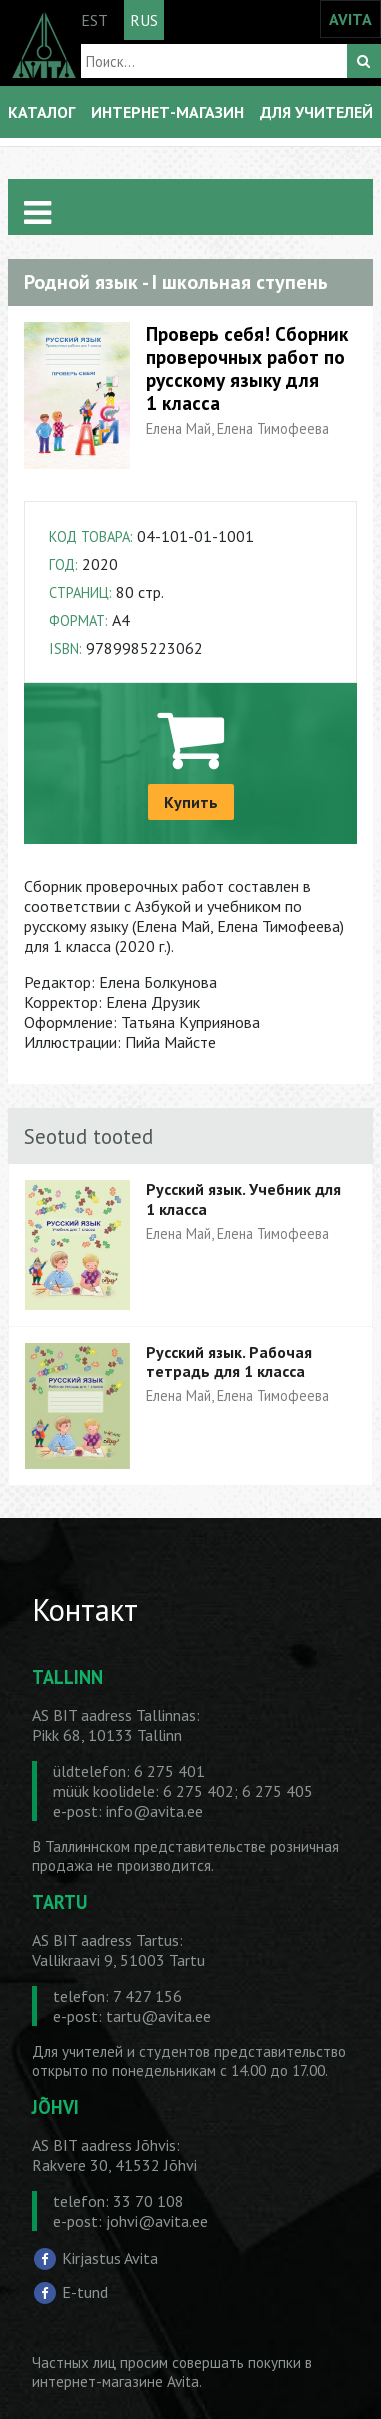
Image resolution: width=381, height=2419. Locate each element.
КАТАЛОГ (41, 112)
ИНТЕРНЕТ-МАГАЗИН (167, 112)
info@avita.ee (154, 1811)
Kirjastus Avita (110, 2258)
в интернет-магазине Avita (172, 2372)
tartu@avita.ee (158, 2016)
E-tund (85, 2291)
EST (94, 20)
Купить (191, 802)
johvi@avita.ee (157, 2221)
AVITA (350, 19)
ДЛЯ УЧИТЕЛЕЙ (316, 112)
